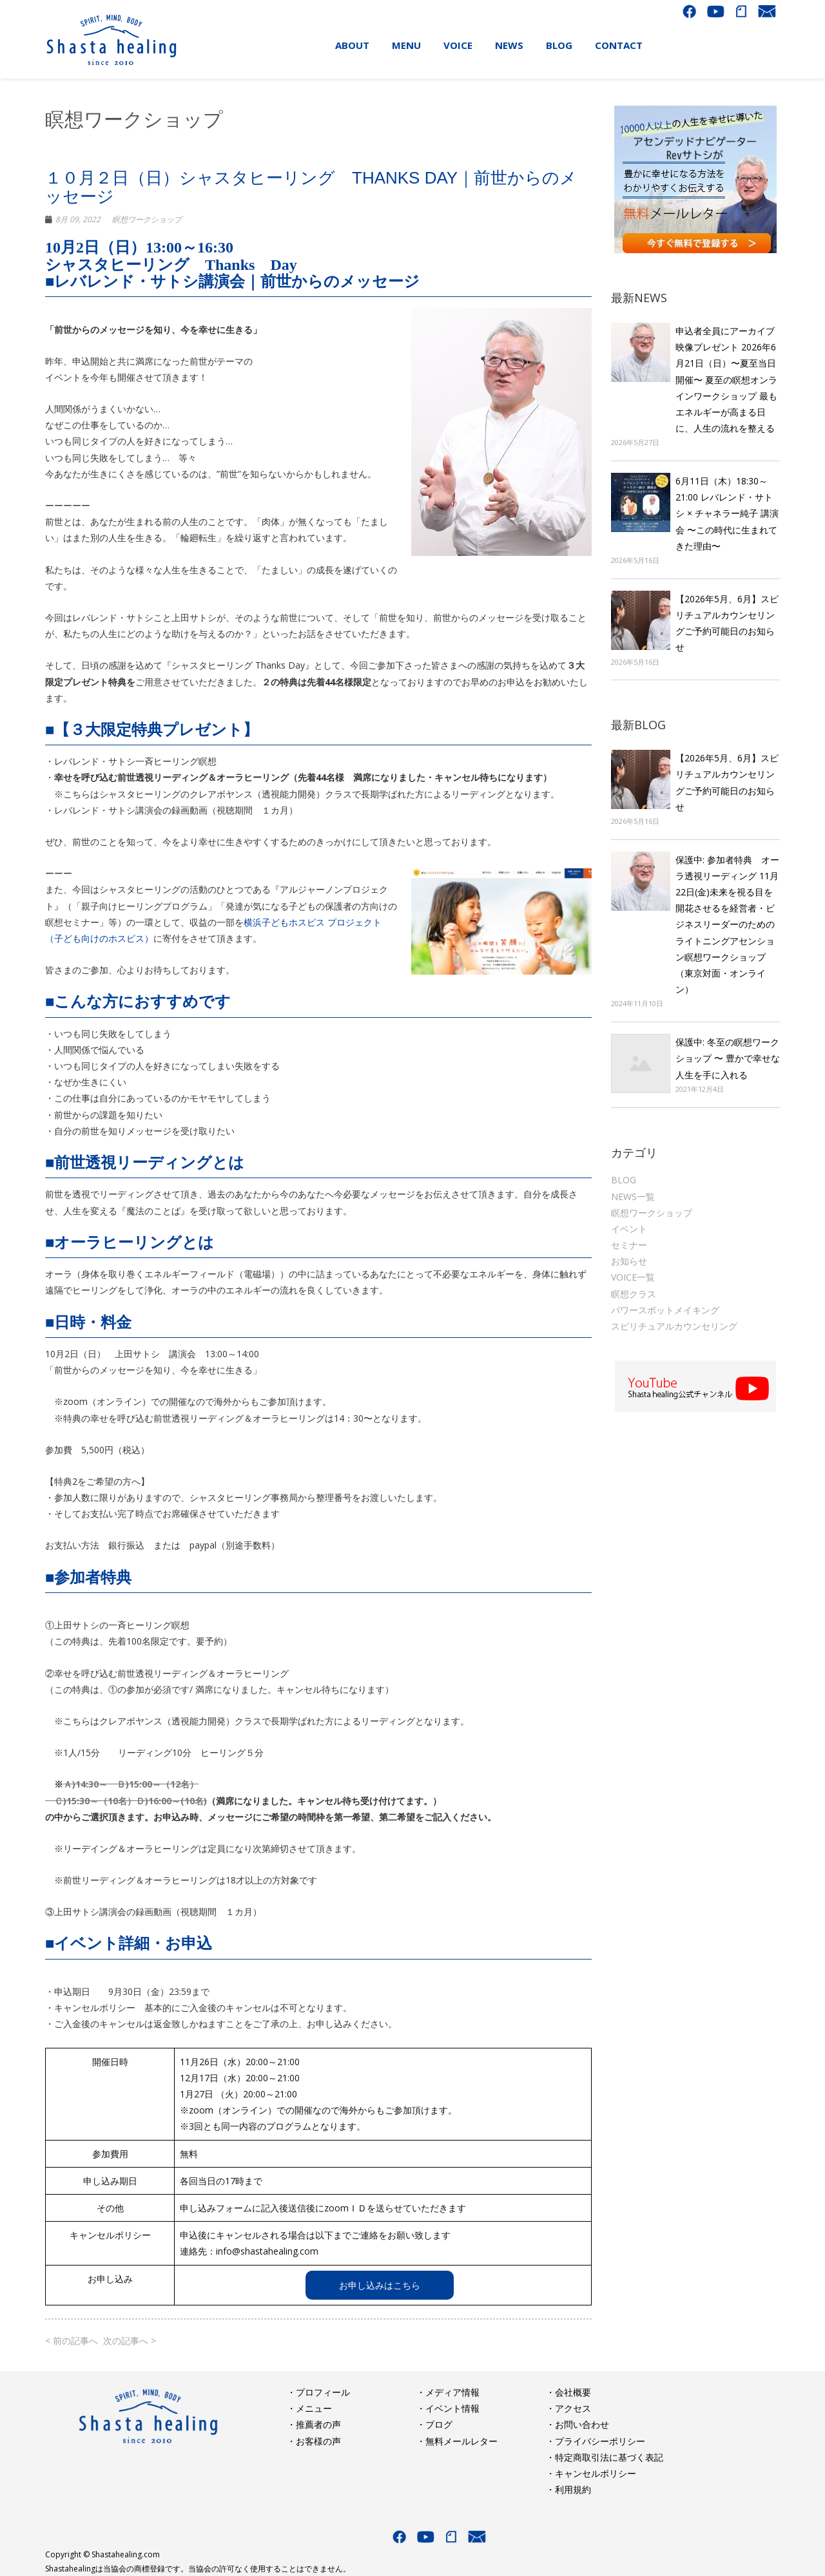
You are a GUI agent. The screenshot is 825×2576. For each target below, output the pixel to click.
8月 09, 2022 (78, 219)
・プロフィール (318, 2392)
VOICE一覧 (633, 1277)
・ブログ (434, 2424)
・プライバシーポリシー (595, 2441)
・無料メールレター (457, 2441)
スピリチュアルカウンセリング (674, 1326)
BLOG (623, 1180)
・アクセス (568, 2408)
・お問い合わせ (577, 2424)
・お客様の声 (314, 2441)
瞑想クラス (633, 1294)
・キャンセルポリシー (591, 2473)
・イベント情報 (448, 2408)
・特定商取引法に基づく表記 (604, 2457)
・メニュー (309, 2408)
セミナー (629, 1245)
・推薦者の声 (314, 2424)
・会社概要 (568, 2392)
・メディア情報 (448, 2392)
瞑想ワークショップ (147, 219)
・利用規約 (568, 2489)
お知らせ (629, 1261)
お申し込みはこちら (379, 2285)
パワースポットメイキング (665, 1310)
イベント (629, 1229)
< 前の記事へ (71, 2340)
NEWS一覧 (633, 1196)
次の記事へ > (129, 2340)
